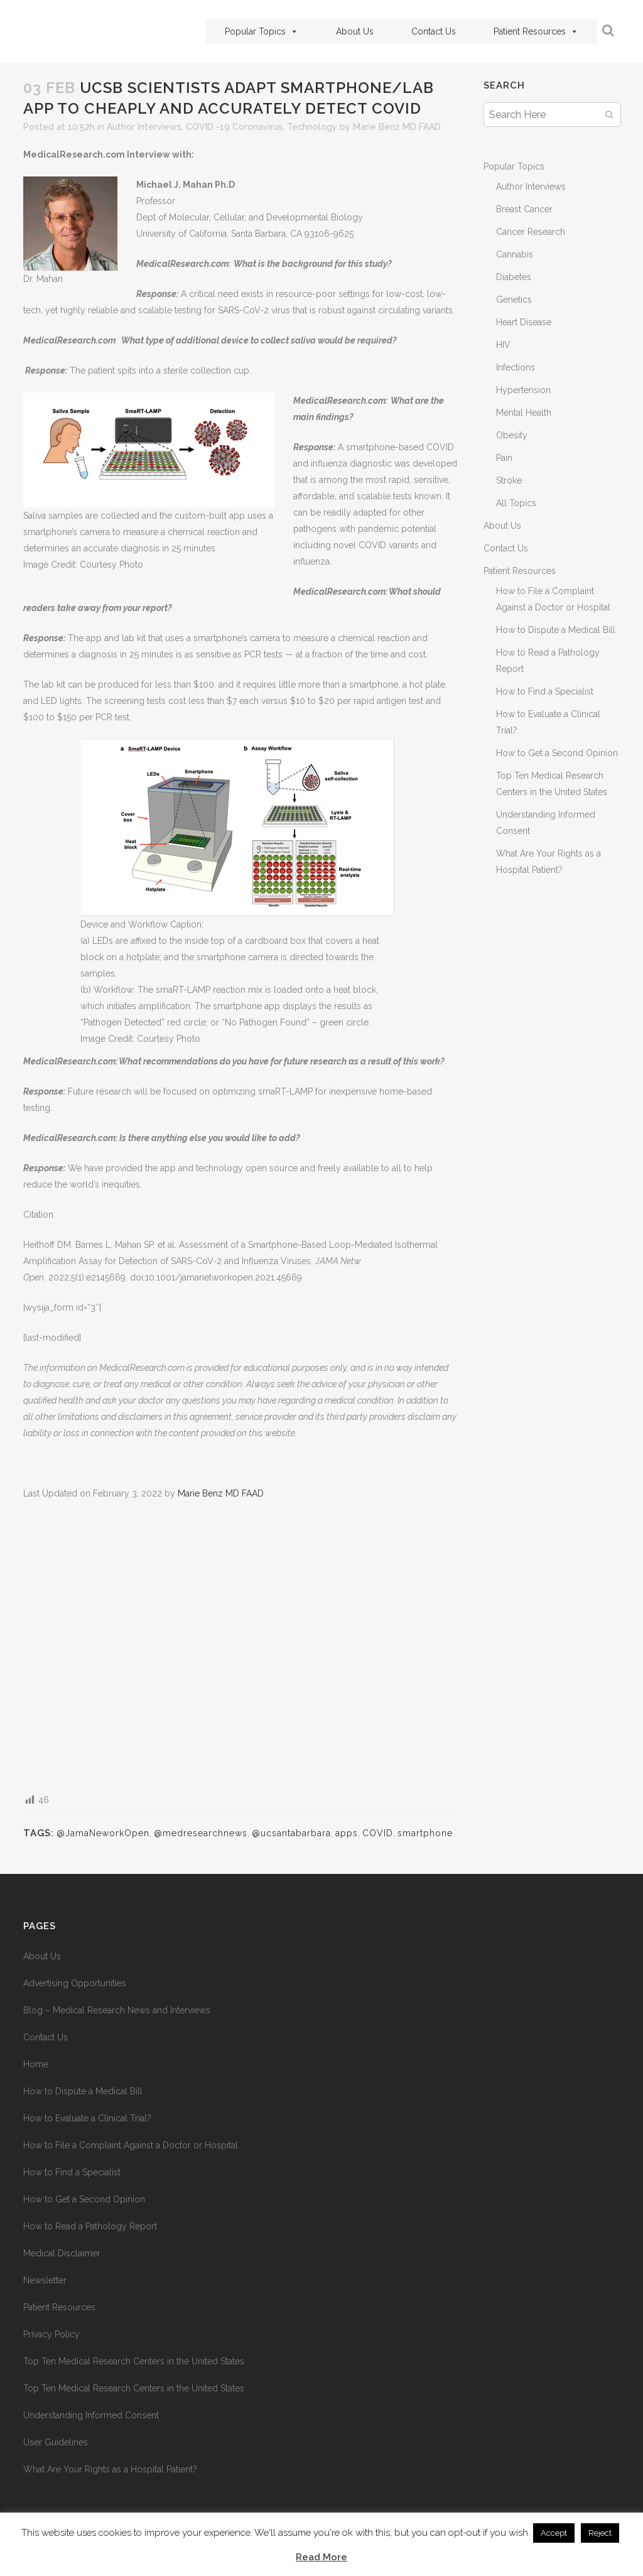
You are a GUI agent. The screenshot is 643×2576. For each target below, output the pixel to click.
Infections (515, 367)
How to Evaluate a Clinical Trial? (87, 2118)
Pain (504, 458)
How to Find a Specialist (544, 691)
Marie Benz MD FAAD (397, 127)
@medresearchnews (200, 1833)
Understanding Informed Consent (91, 2415)
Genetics (514, 300)
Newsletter (45, 2280)
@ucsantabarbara (291, 1833)
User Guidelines (55, 2442)
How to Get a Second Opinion (557, 753)
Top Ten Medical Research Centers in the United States (133, 2361)
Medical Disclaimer (61, 2253)
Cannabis (514, 254)
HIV (503, 345)
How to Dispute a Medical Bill (555, 630)
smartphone (425, 1833)
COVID (377, 1833)
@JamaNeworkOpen (103, 1833)
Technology (312, 127)
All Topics (516, 503)
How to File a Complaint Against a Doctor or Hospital (130, 2145)
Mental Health (523, 413)
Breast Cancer (524, 209)
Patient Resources (536, 31)
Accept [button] (554, 2533)
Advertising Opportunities (74, 1983)
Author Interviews (144, 127)
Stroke (509, 480)
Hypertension (523, 390)
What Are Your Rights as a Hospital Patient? (110, 2469)
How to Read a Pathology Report (90, 2226)
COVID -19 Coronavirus (234, 127)
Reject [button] (600, 2533)
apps (346, 1833)
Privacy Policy (51, 2334)
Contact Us (433, 31)
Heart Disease (523, 322)
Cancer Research (530, 232)
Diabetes (513, 277)
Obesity (511, 435)
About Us (355, 31)
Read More (321, 2557)
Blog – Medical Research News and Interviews (116, 2010)
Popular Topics (261, 31)
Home (35, 2064)
